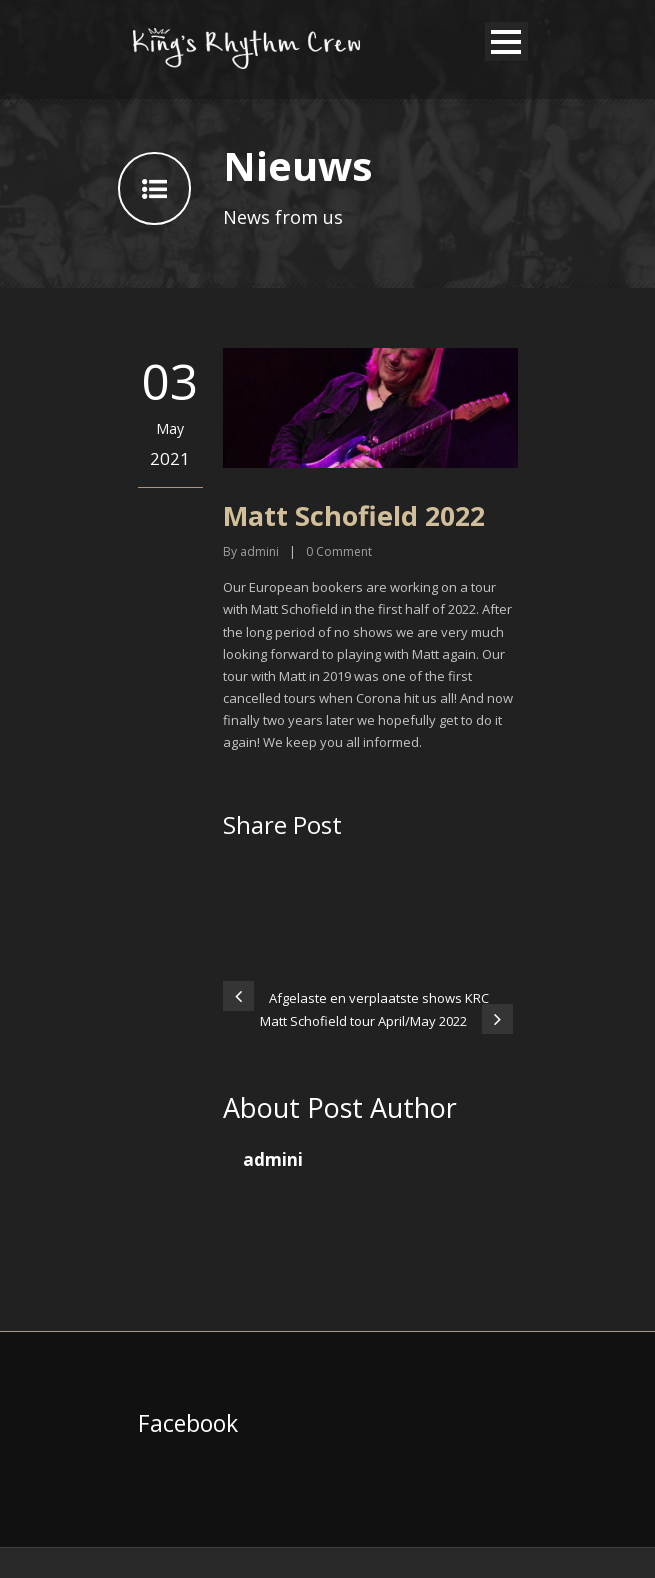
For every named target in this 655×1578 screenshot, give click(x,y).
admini (259, 551)
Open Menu (506, 41)
